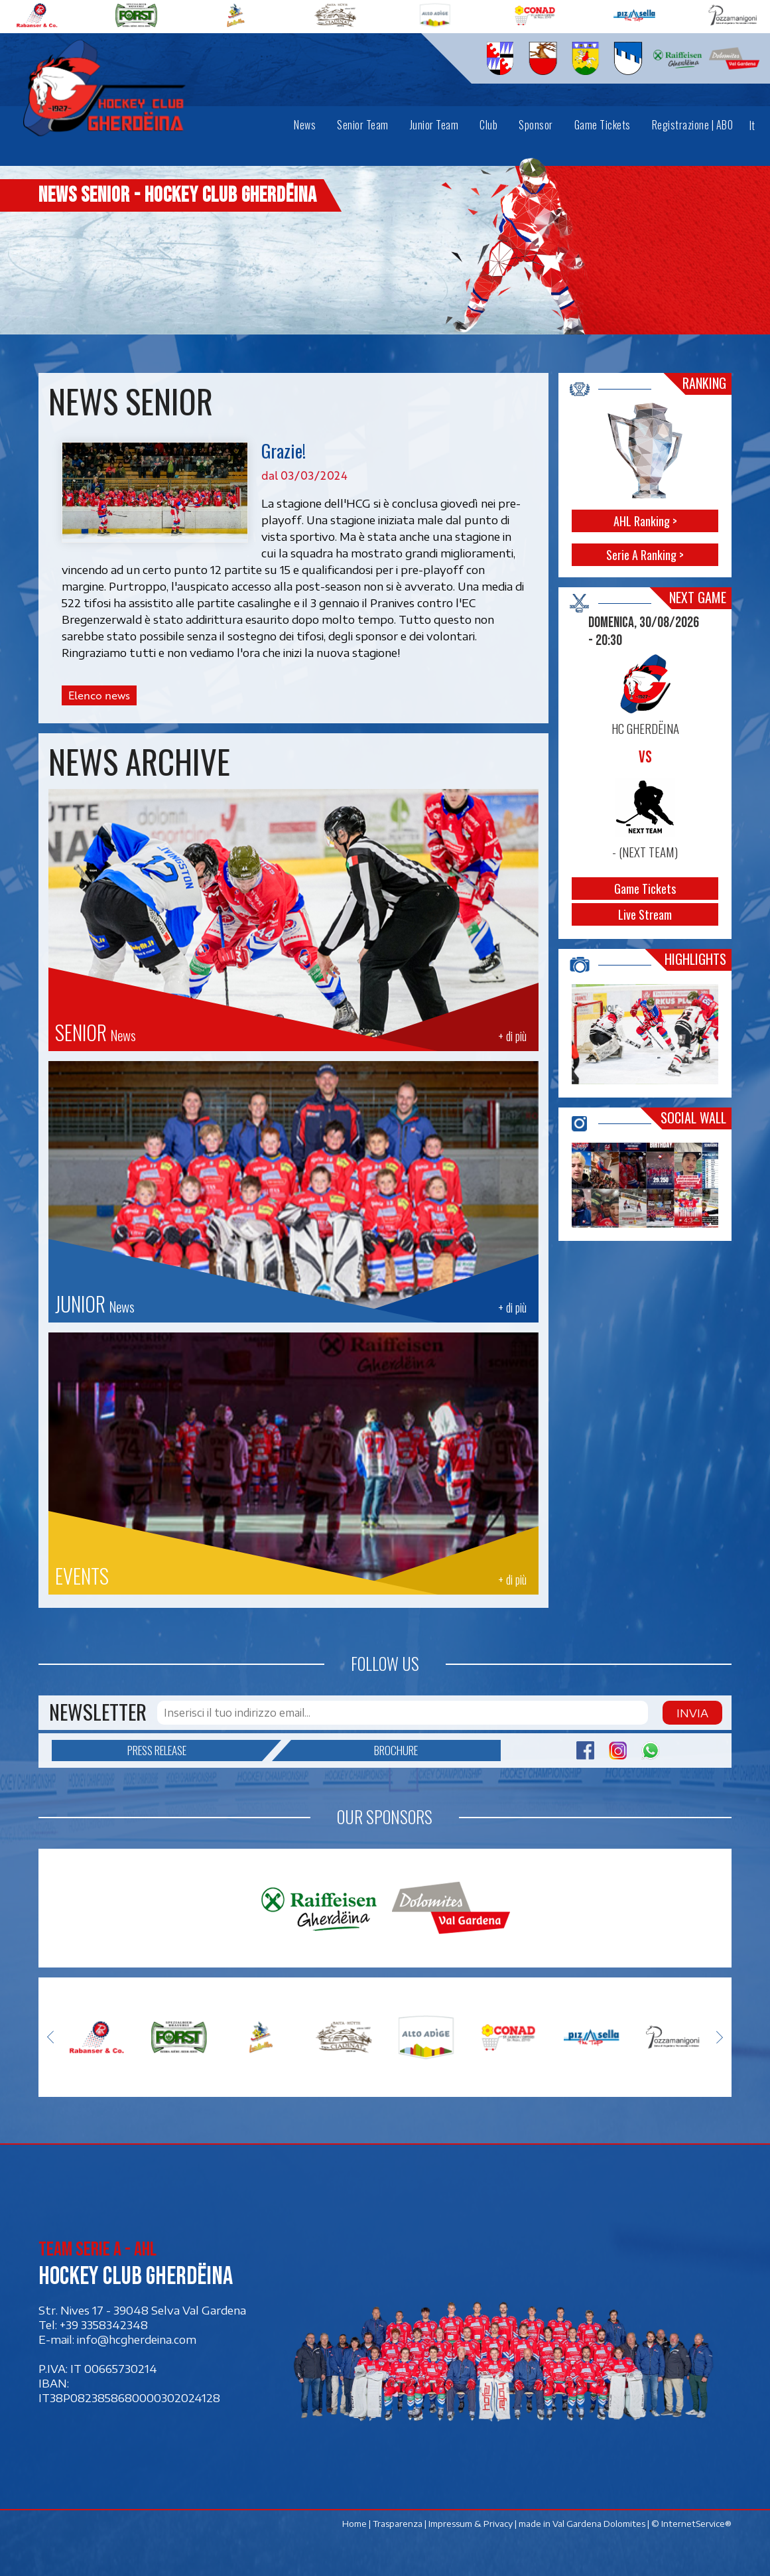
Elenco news (99, 695)
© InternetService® (691, 2523)
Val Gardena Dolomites (598, 2523)
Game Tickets (645, 888)
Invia (692, 1712)
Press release (194, 1750)
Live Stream (645, 914)
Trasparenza (397, 2523)
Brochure (354, 1750)
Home (354, 2523)
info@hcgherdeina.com (136, 2339)
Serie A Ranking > (645, 554)
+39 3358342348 (104, 2324)
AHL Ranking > (644, 521)
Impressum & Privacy (470, 2523)
